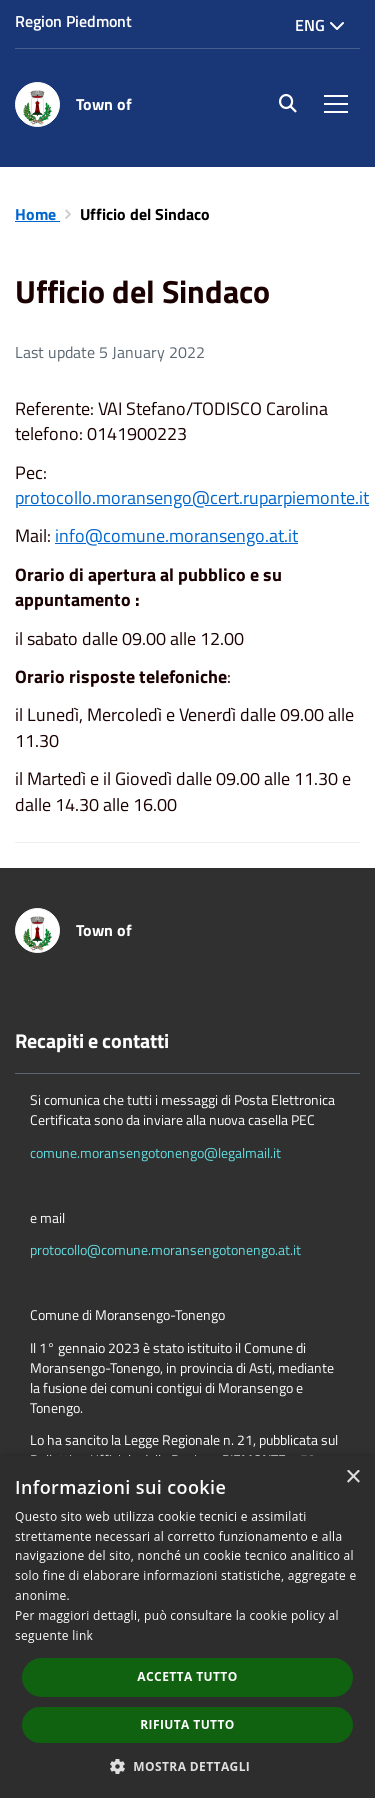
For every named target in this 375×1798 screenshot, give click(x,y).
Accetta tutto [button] (187, 1676)
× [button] (352, 1477)
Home (37, 214)
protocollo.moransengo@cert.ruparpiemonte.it (192, 497)
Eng (320, 25)
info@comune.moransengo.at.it (176, 535)
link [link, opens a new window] (82, 1635)
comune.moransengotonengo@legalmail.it (155, 1152)
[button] (188, 1765)
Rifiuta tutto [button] (187, 1724)
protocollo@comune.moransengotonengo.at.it (165, 1249)
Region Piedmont (73, 21)
